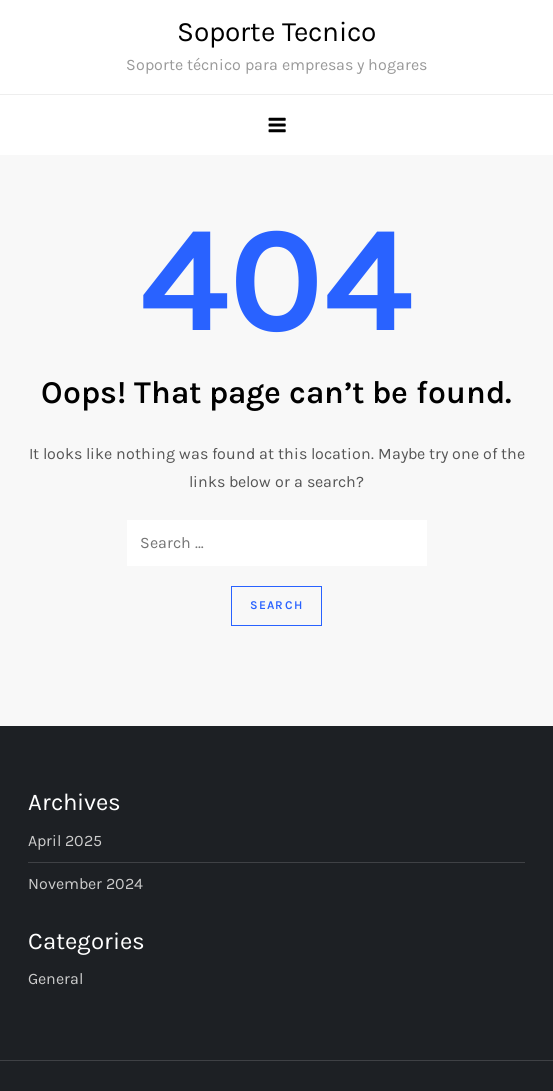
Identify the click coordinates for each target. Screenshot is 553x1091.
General (55, 978)
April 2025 (65, 840)
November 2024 (85, 883)
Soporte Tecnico (276, 31)
